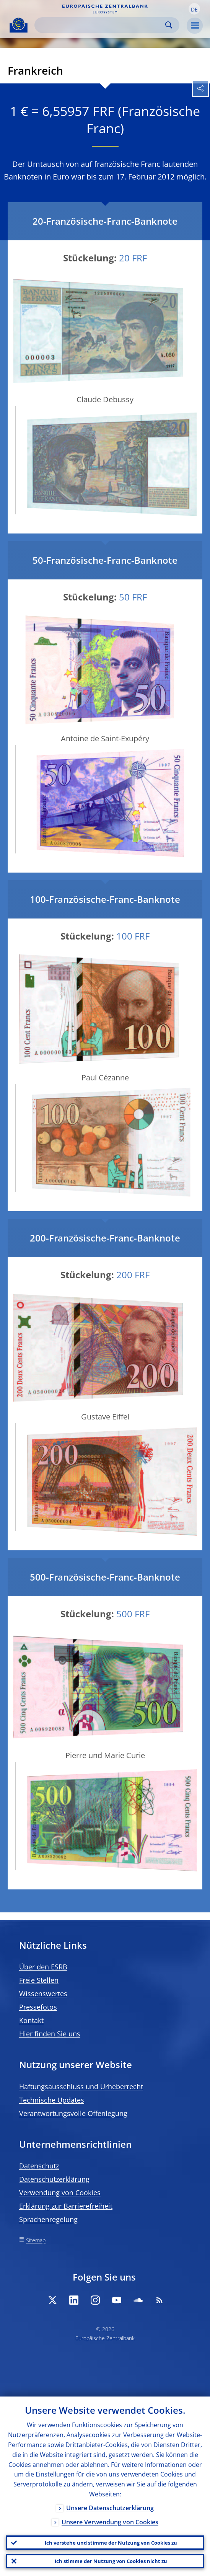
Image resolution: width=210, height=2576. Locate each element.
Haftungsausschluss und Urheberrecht (81, 2086)
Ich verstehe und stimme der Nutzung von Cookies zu (111, 2542)
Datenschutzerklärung (54, 2179)
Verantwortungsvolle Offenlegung (73, 2113)
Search (169, 25)
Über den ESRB (43, 1966)
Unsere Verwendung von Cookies (110, 2522)
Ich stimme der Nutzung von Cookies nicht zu (111, 2561)
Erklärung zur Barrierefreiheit (65, 2206)
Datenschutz (39, 2165)
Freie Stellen (39, 1980)
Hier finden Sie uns (49, 2033)
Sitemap (36, 2240)
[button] (194, 9)
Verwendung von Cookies (60, 2192)
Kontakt (31, 2020)
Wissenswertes (43, 1993)
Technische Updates (51, 2100)
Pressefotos (38, 2007)
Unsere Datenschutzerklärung (110, 2508)
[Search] (101, 25)
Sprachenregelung (48, 2219)
